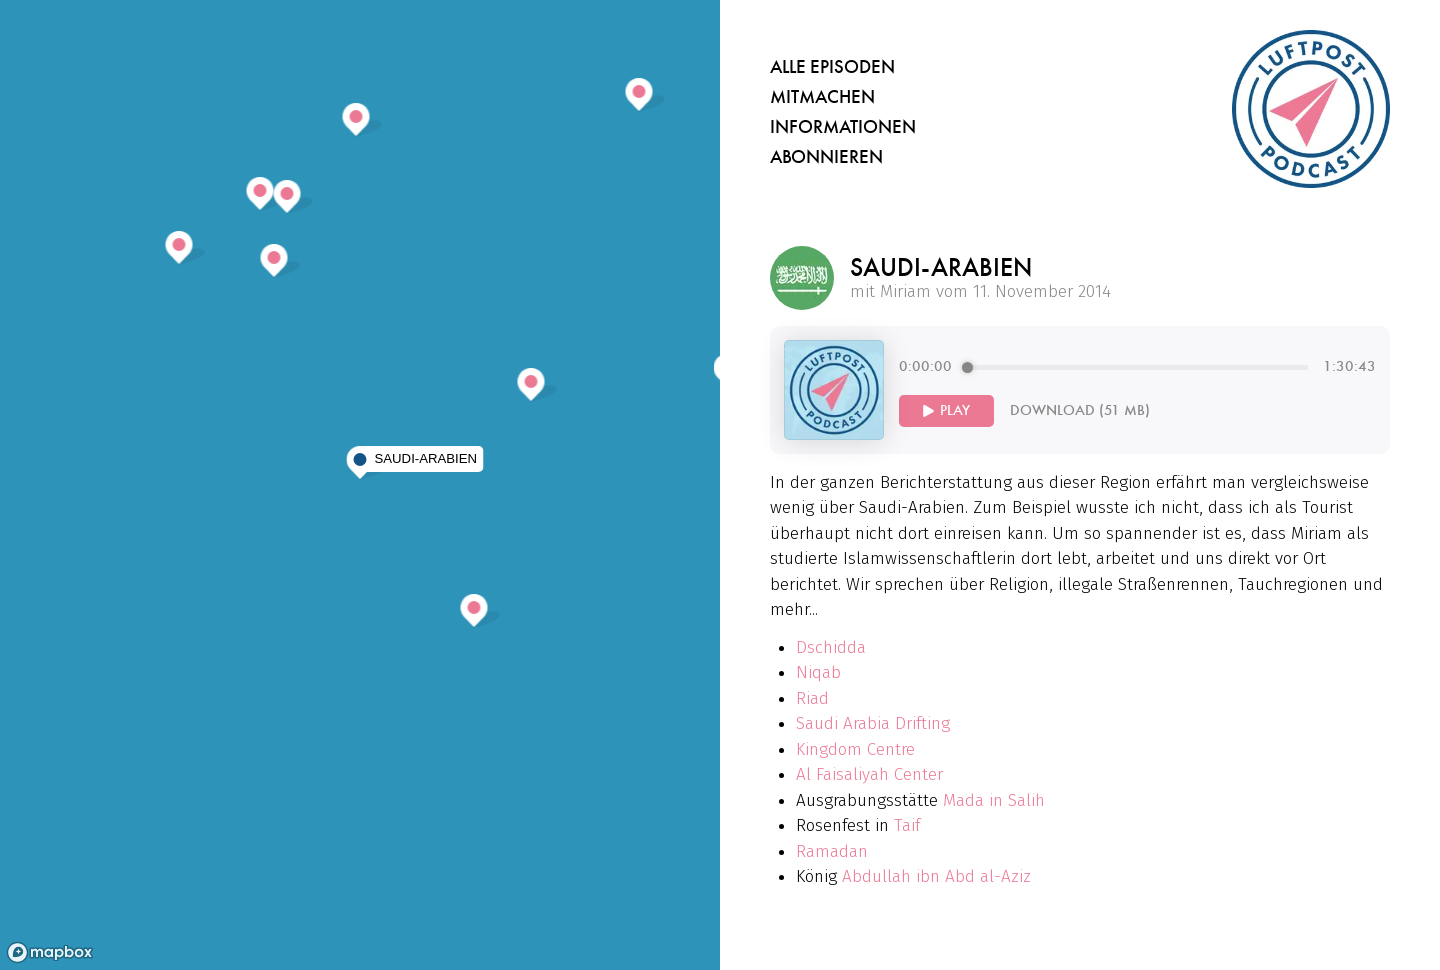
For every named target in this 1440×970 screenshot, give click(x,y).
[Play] (946, 411)
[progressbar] (1137, 367)
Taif (907, 825)
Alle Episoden (832, 67)
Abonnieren (826, 157)
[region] (360, 485)
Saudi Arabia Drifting (873, 723)
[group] (1137, 390)
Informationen (843, 127)
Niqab (818, 672)
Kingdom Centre (855, 749)
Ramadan (832, 851)
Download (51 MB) (1080, 410)
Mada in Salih (994, 800)
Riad (812, 698)
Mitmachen (822, 97)
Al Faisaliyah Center (869, 774)
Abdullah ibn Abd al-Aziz (936, 876)
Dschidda (831, 647)
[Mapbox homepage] (50, 952)
